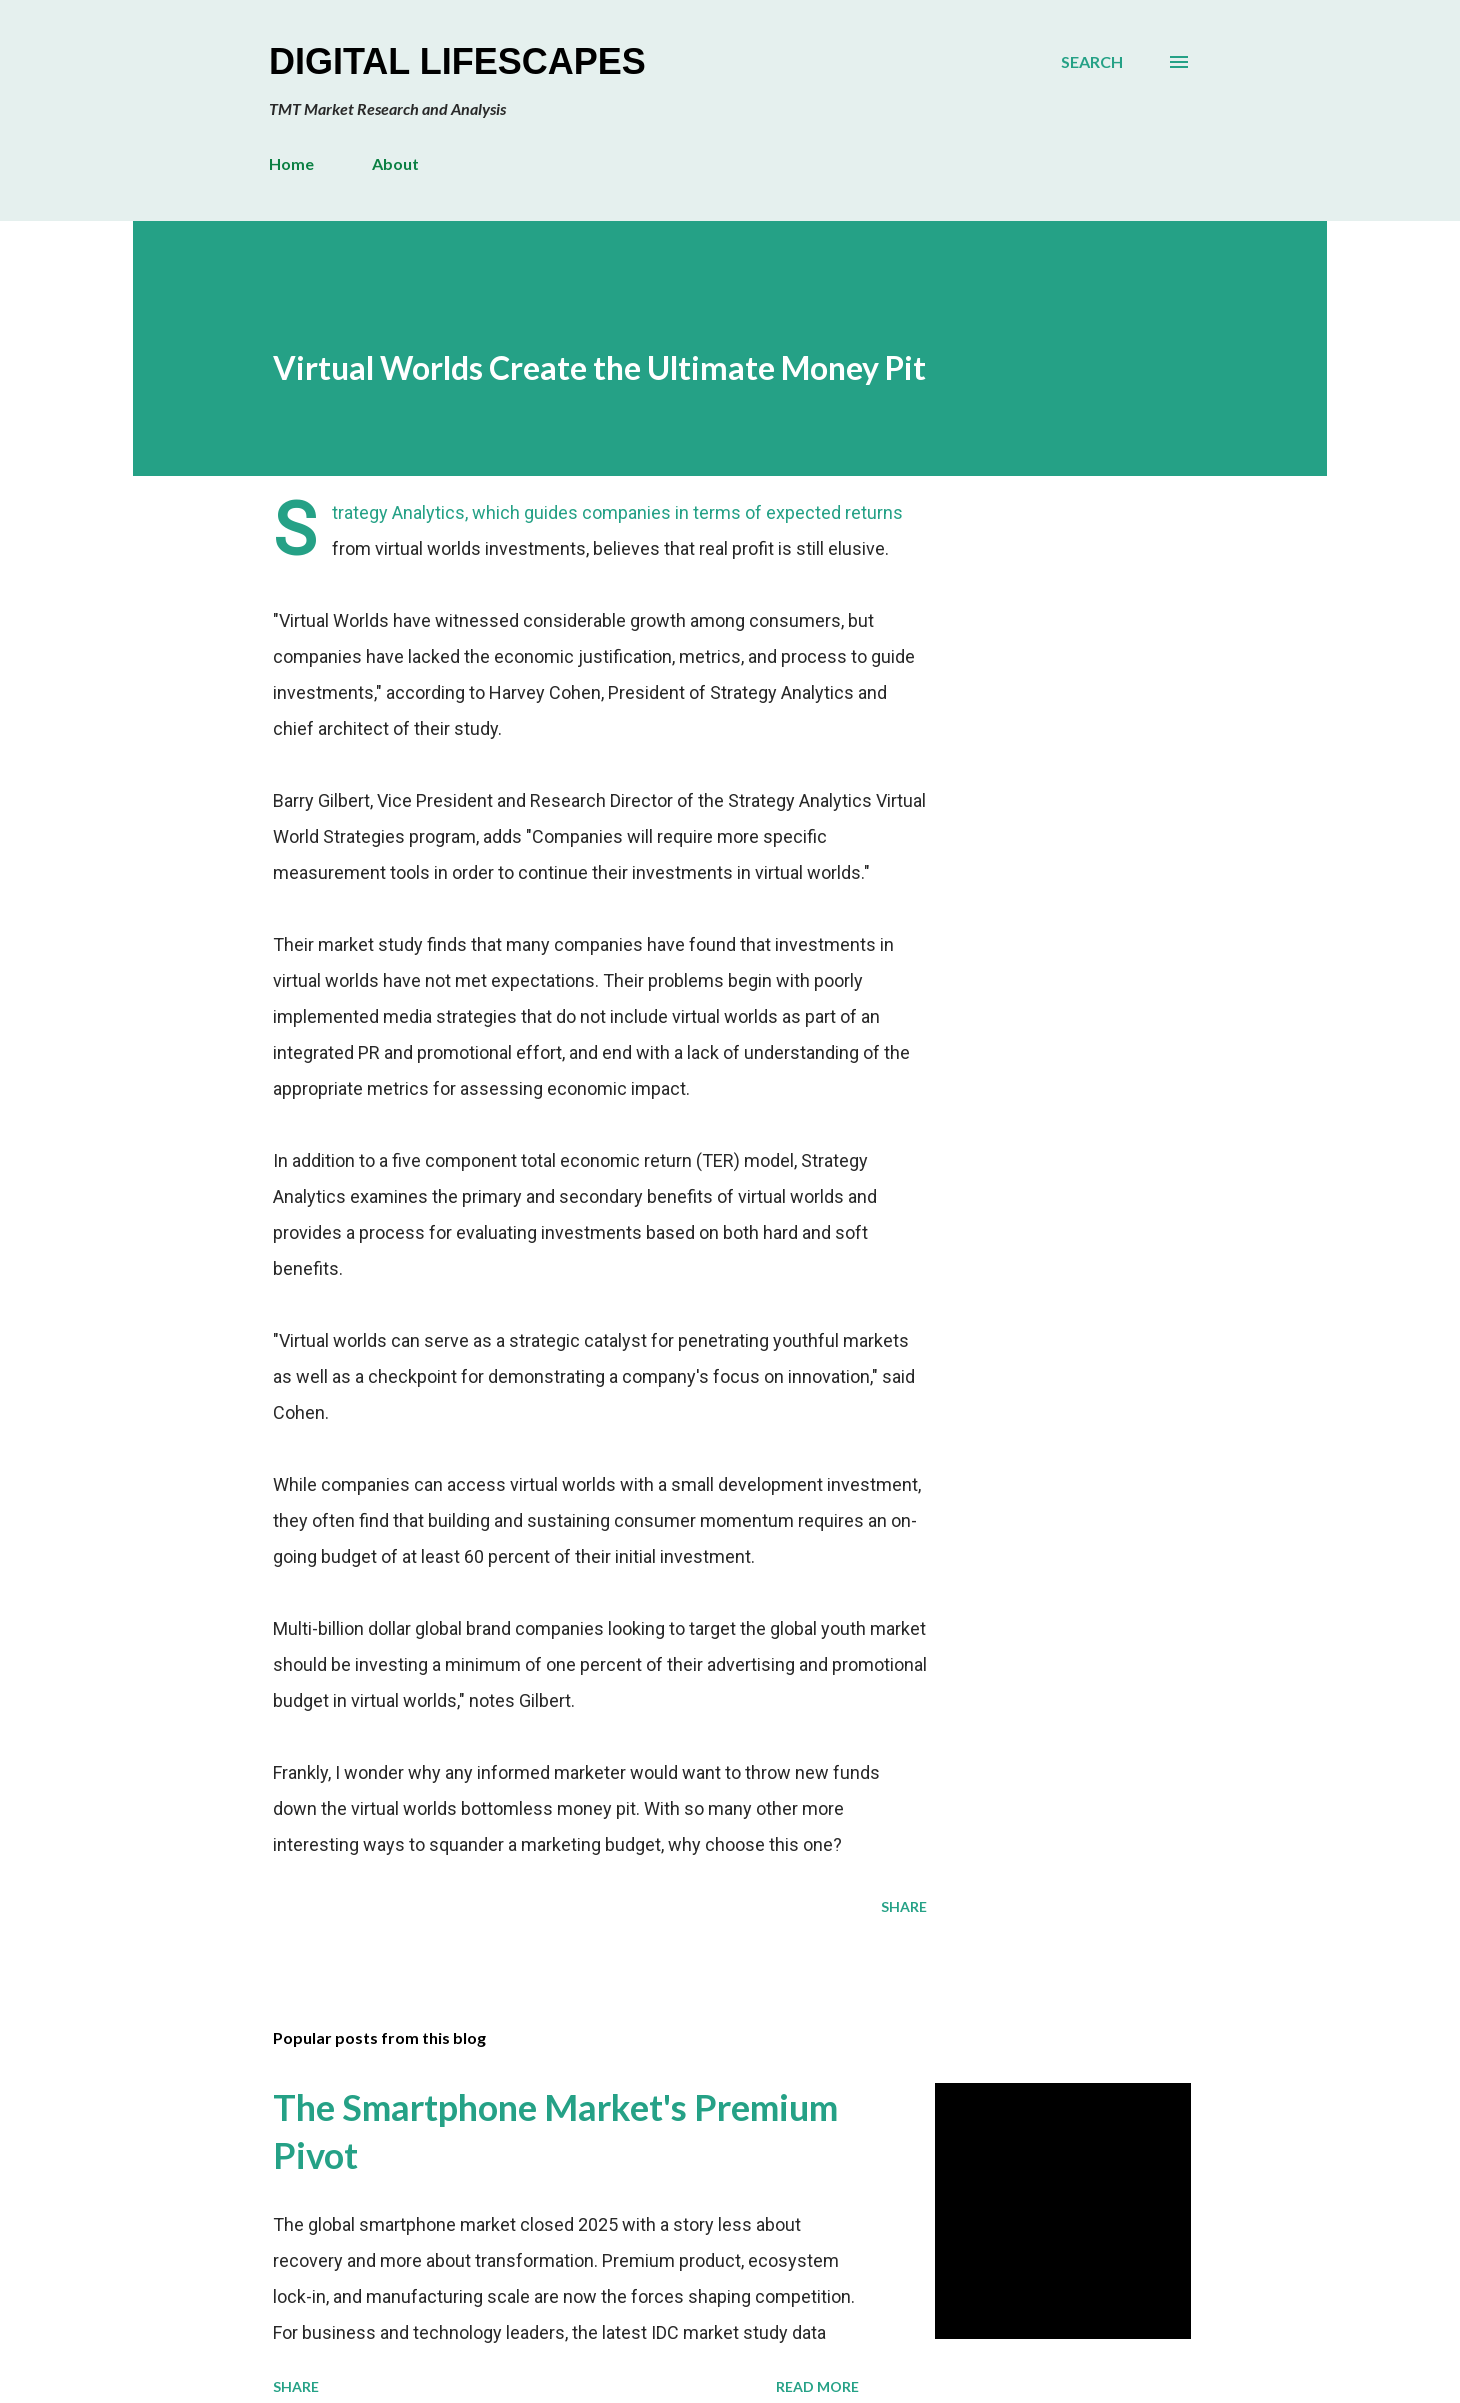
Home (291, 163)
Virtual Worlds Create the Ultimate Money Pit (599, 367)
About (395, 163)
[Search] (1092, 62)
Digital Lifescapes (457, 61)
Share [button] (904, 1906)
